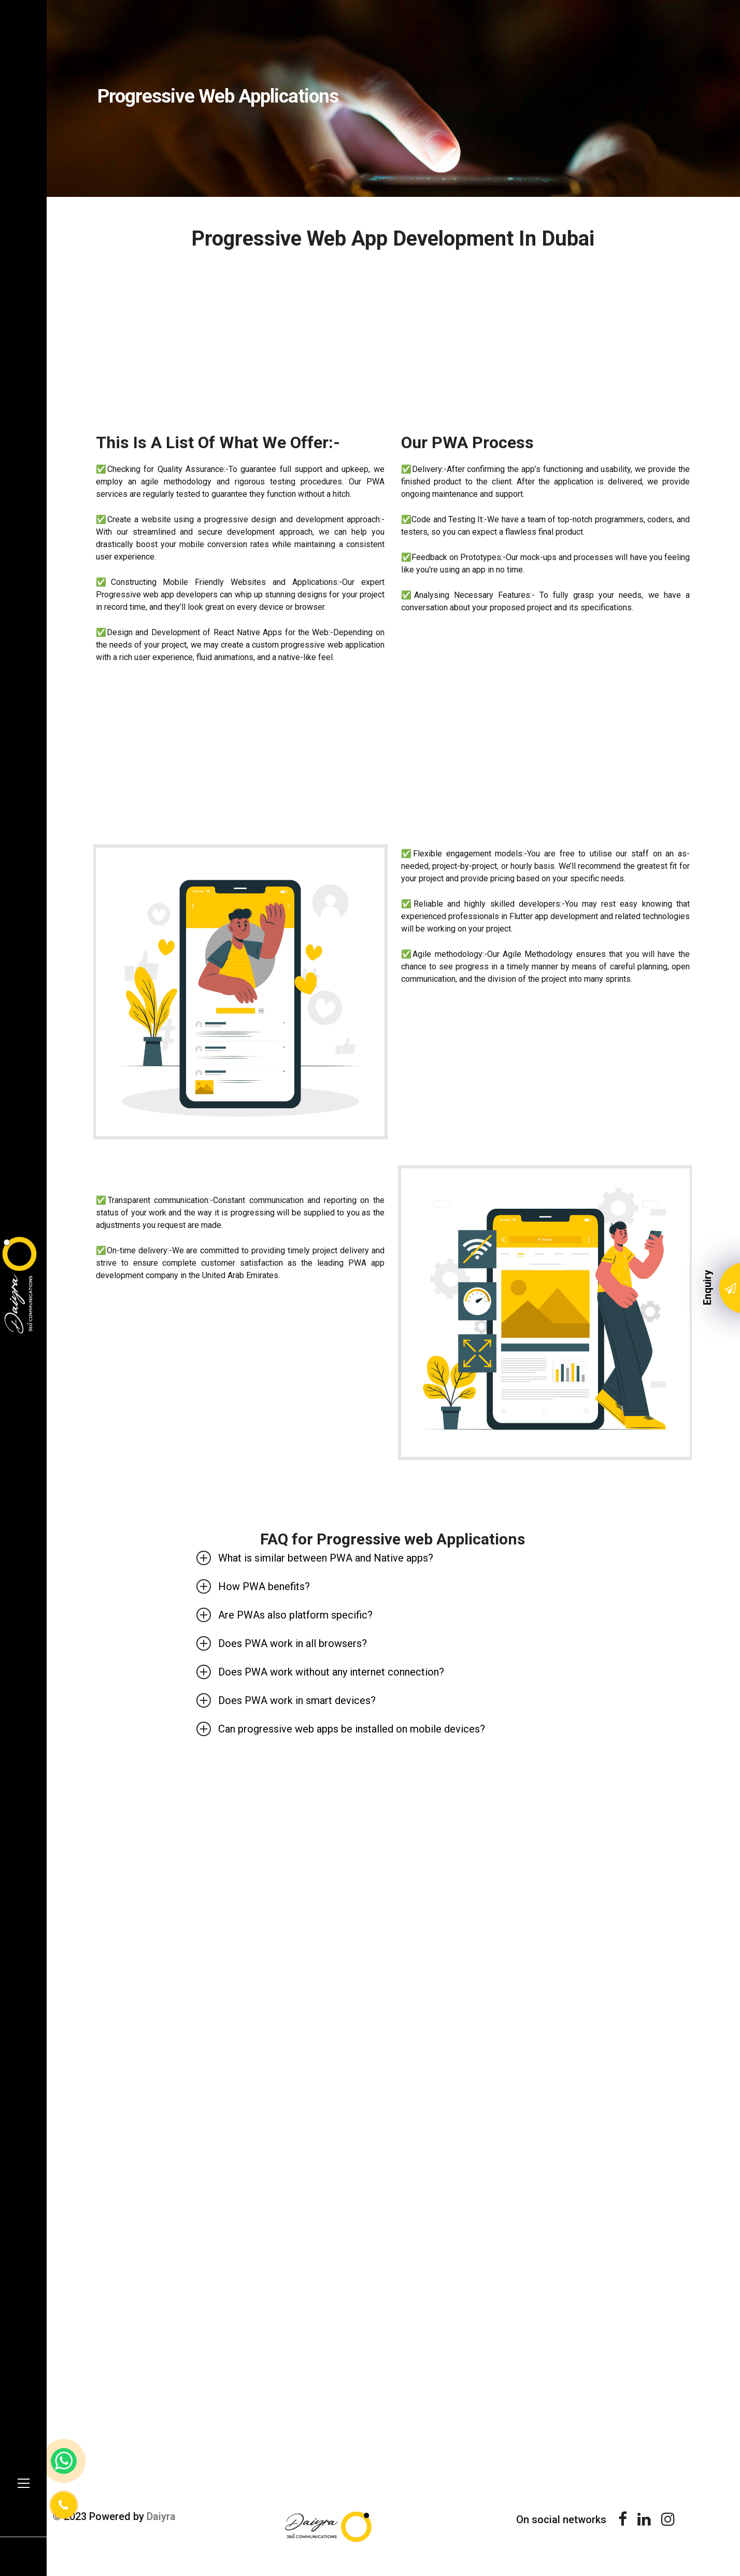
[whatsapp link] (64, 2461)
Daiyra (162, 2516)
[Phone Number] (64, 2505)
